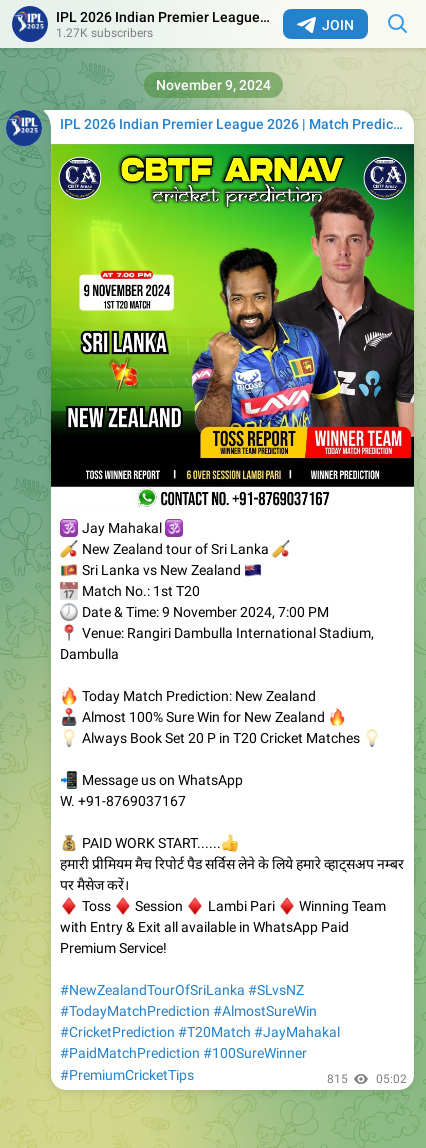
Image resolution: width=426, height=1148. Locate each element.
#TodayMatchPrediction (135, 1011)
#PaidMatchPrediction (130, 1053)
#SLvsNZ (276, 990)
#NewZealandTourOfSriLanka (152, 990)
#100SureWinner (255, 1053)
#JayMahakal (297, 1032)
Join (325, 25)
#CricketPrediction (117, 1032)
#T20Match (214, 1032)
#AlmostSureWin (265, 1011)
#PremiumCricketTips (127, 1075)
